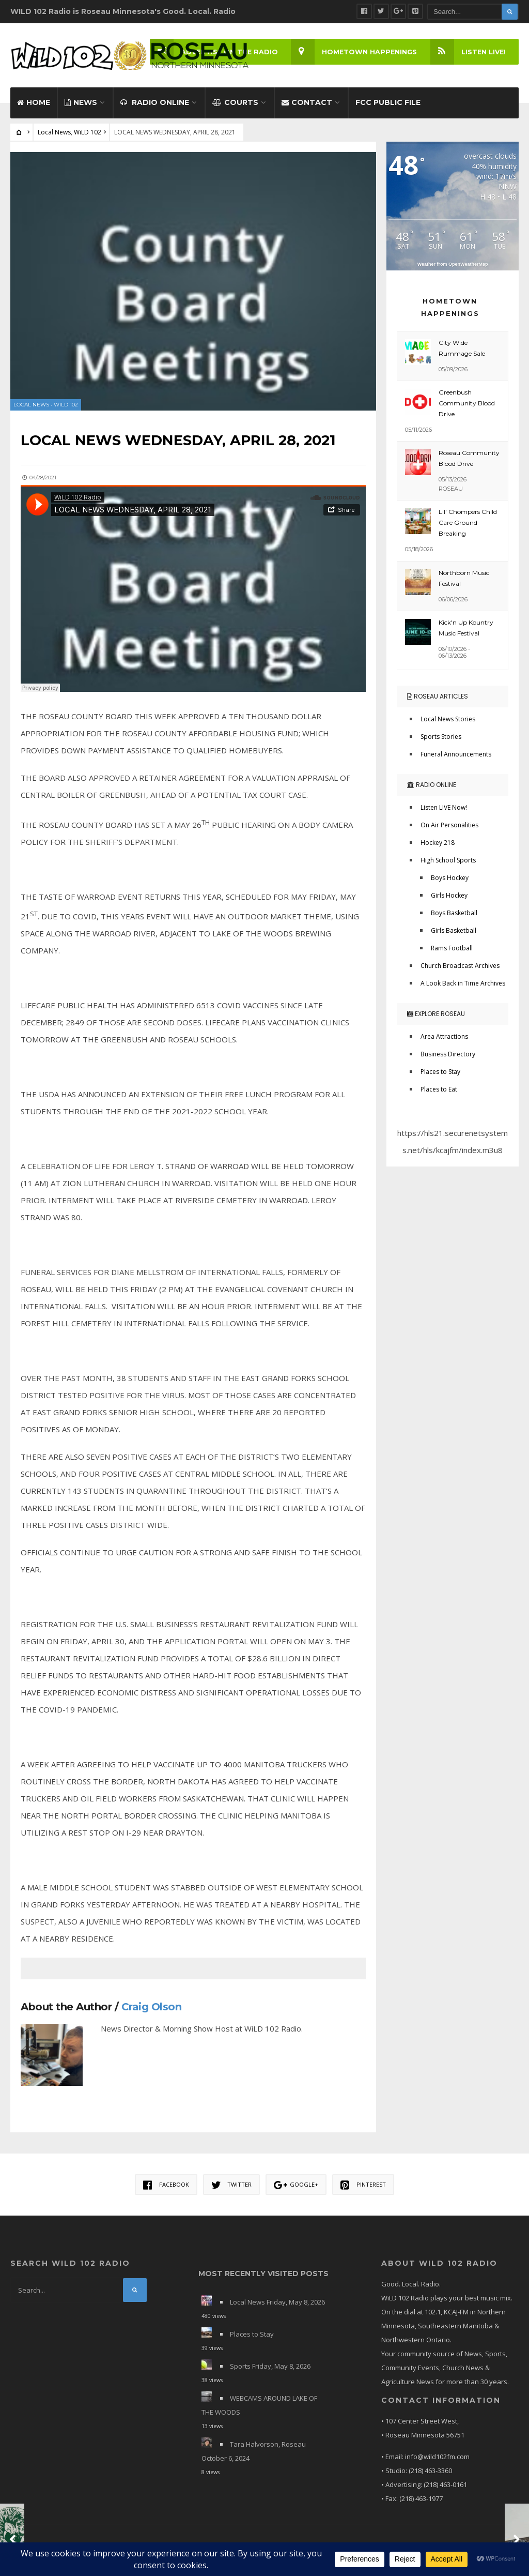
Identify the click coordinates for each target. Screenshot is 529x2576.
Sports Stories (441, 741)
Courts (235, 107)
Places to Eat (439, 1094)
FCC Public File (388, 107)
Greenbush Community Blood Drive (467, 408)
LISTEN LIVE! (467, 52)
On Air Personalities (449, 830)
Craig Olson (151, 2011)
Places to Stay (440, 1076)
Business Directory (448, 1059)
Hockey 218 (438, 847)
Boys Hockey (450, 882)
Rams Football (452, 953)
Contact (307, 107)
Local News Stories (448, 724)
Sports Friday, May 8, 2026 (270, 2370)
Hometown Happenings (352, 52)
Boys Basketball (454, 918)
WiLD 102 (87, 137)
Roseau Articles (437, 701)
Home (33, 107)
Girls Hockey (449, 900)
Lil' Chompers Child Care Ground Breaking (468, 527)
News (81, 107)
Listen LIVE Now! (444, 812)
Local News (54, 137)
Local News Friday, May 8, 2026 (277, 2306)
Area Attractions (444, 1041)
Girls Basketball (453, 935)
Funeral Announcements (456, 759)
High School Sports (448, 865)
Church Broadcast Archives (460, 970)
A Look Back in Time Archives (463, 988)
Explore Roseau (436, 1018)
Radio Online (154, 107)
